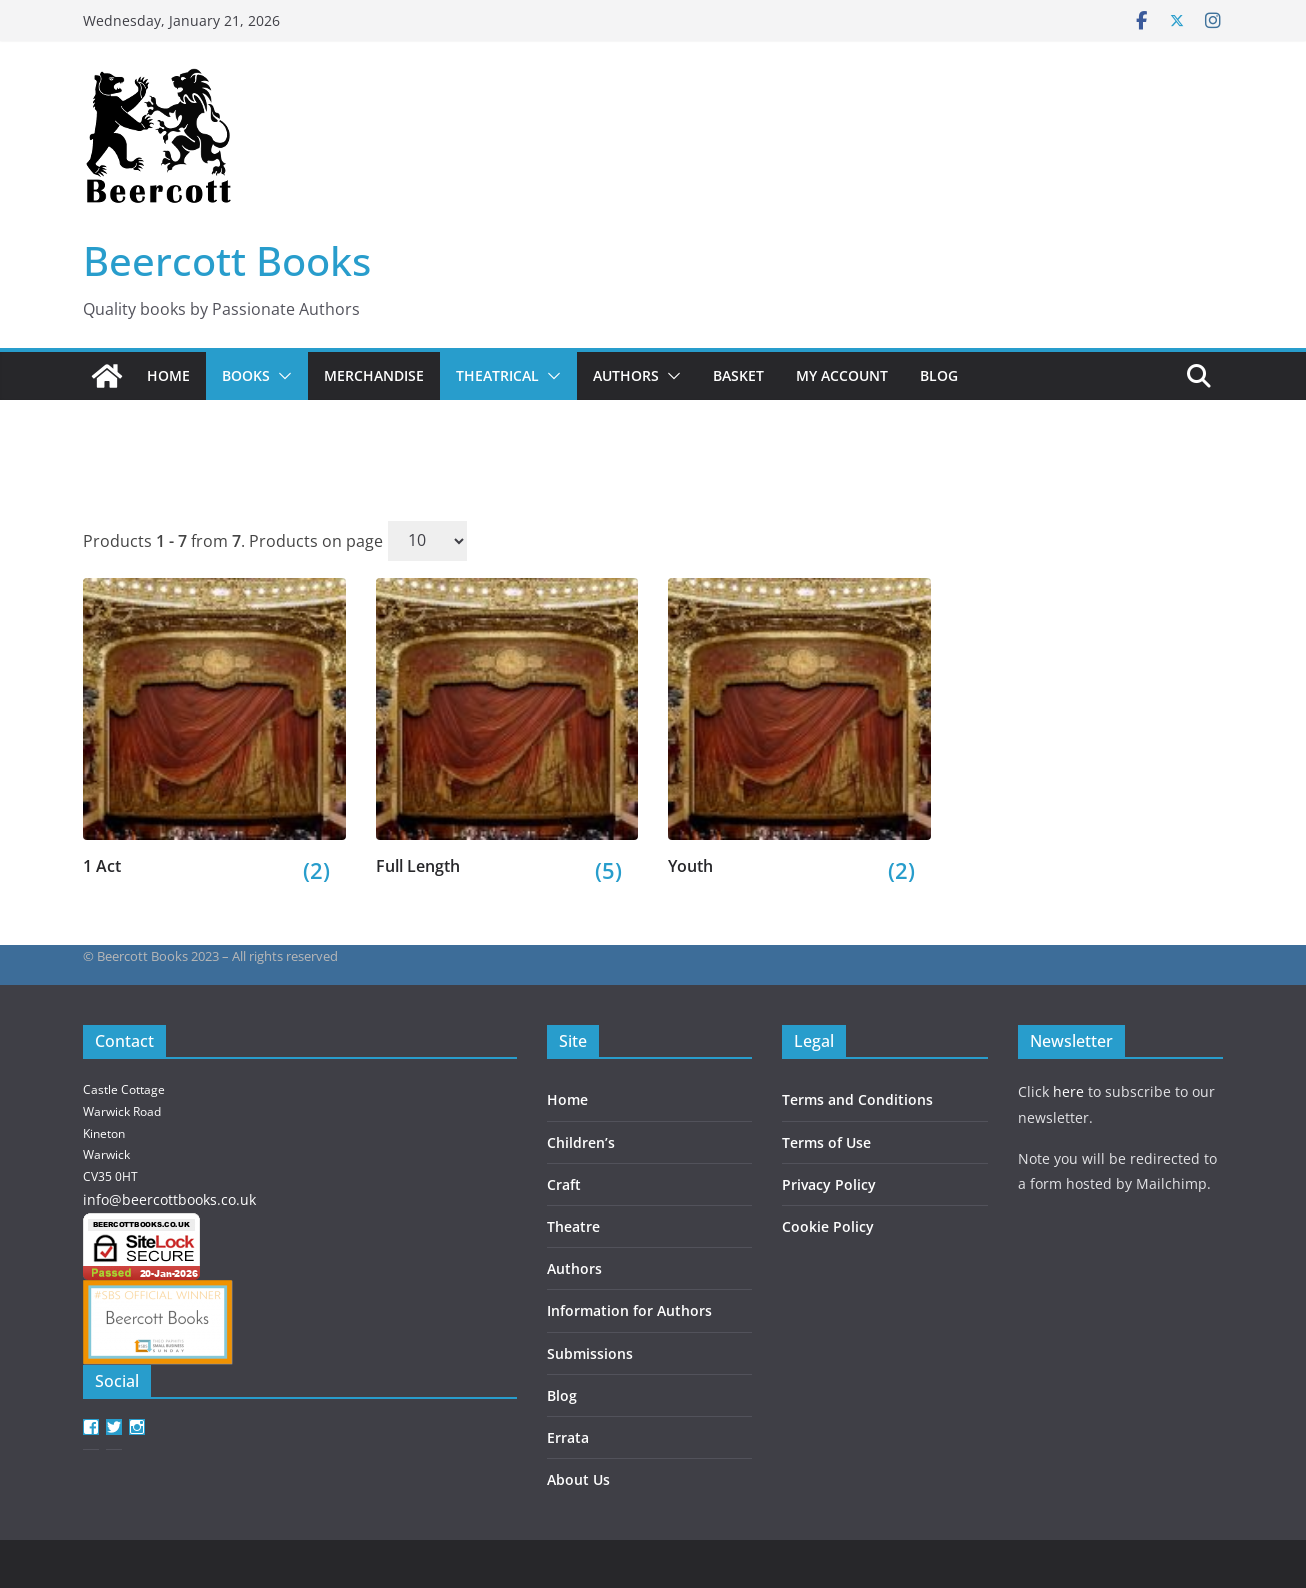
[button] (281, 376)
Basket (738, 375)
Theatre (573, 1226)
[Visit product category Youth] (799, 727)
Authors (626, 375)
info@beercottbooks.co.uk (169, 1199)
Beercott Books (227, 260)
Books (246, 375)
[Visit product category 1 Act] (214, 727)
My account (842, 375)
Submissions (590, 1353)
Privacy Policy (829, 1184)
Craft (564, 1184)
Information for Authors (629, 1310)
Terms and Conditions (857, 1099)
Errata (568, 1437)
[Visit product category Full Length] (507, 727)
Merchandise (374, 375)
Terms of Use (826, 1142)
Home (168, 375)
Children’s (581, 1142)
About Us (578, 1479)
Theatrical (497, 375)
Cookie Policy (828, 1226)
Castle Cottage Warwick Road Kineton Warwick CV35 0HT (124, 1132)
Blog (939, 375)
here (1068, 1091)
